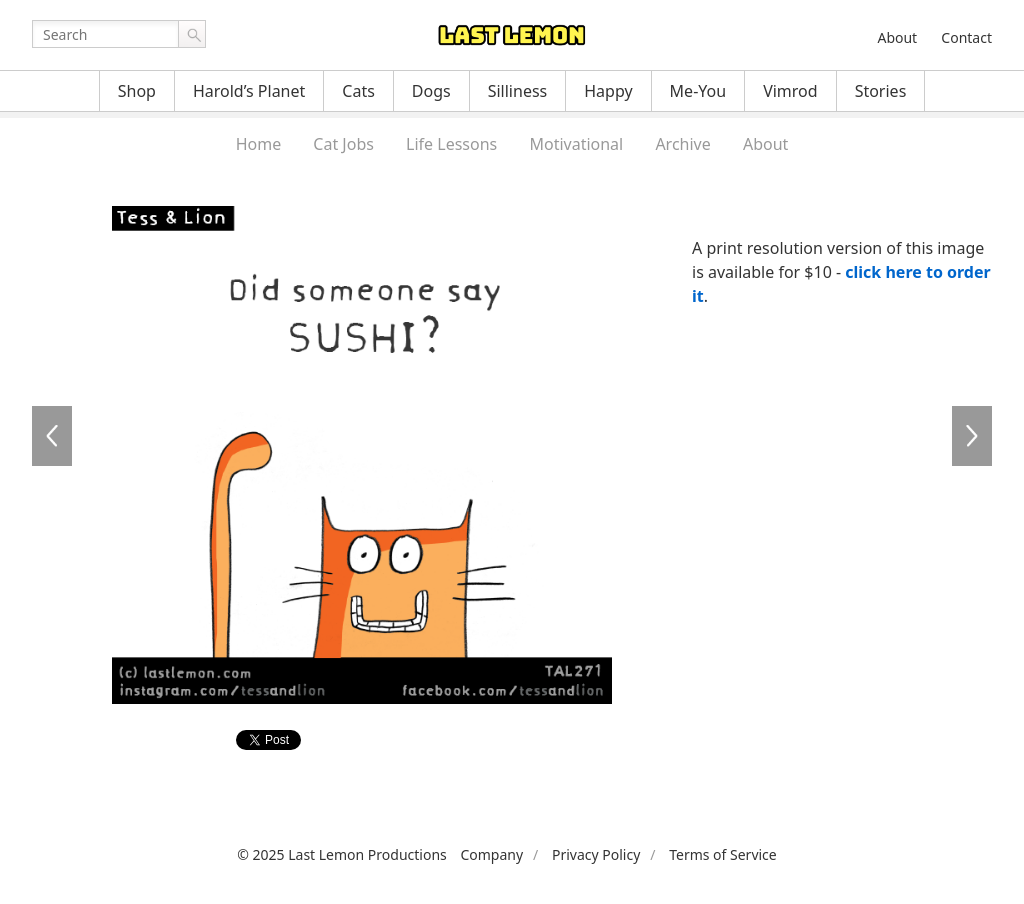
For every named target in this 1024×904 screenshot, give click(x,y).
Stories (881, 91)
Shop (137, 91)
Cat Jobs (343, 144)
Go (192, 34)
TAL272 (972, 436)
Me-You (698, 91)
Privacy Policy (596, 854)
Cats (358, 91)
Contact (966, 37)
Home (259, 144)
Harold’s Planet (249, 91)
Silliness (518, 91)
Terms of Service (723, 854)
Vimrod (790, 91)
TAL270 (52, 436)
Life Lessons (451, 144)
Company (491, 854)
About (897, 37)
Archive (682, 144)
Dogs (431, 91)
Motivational (576, 144)
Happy (608, 91)
